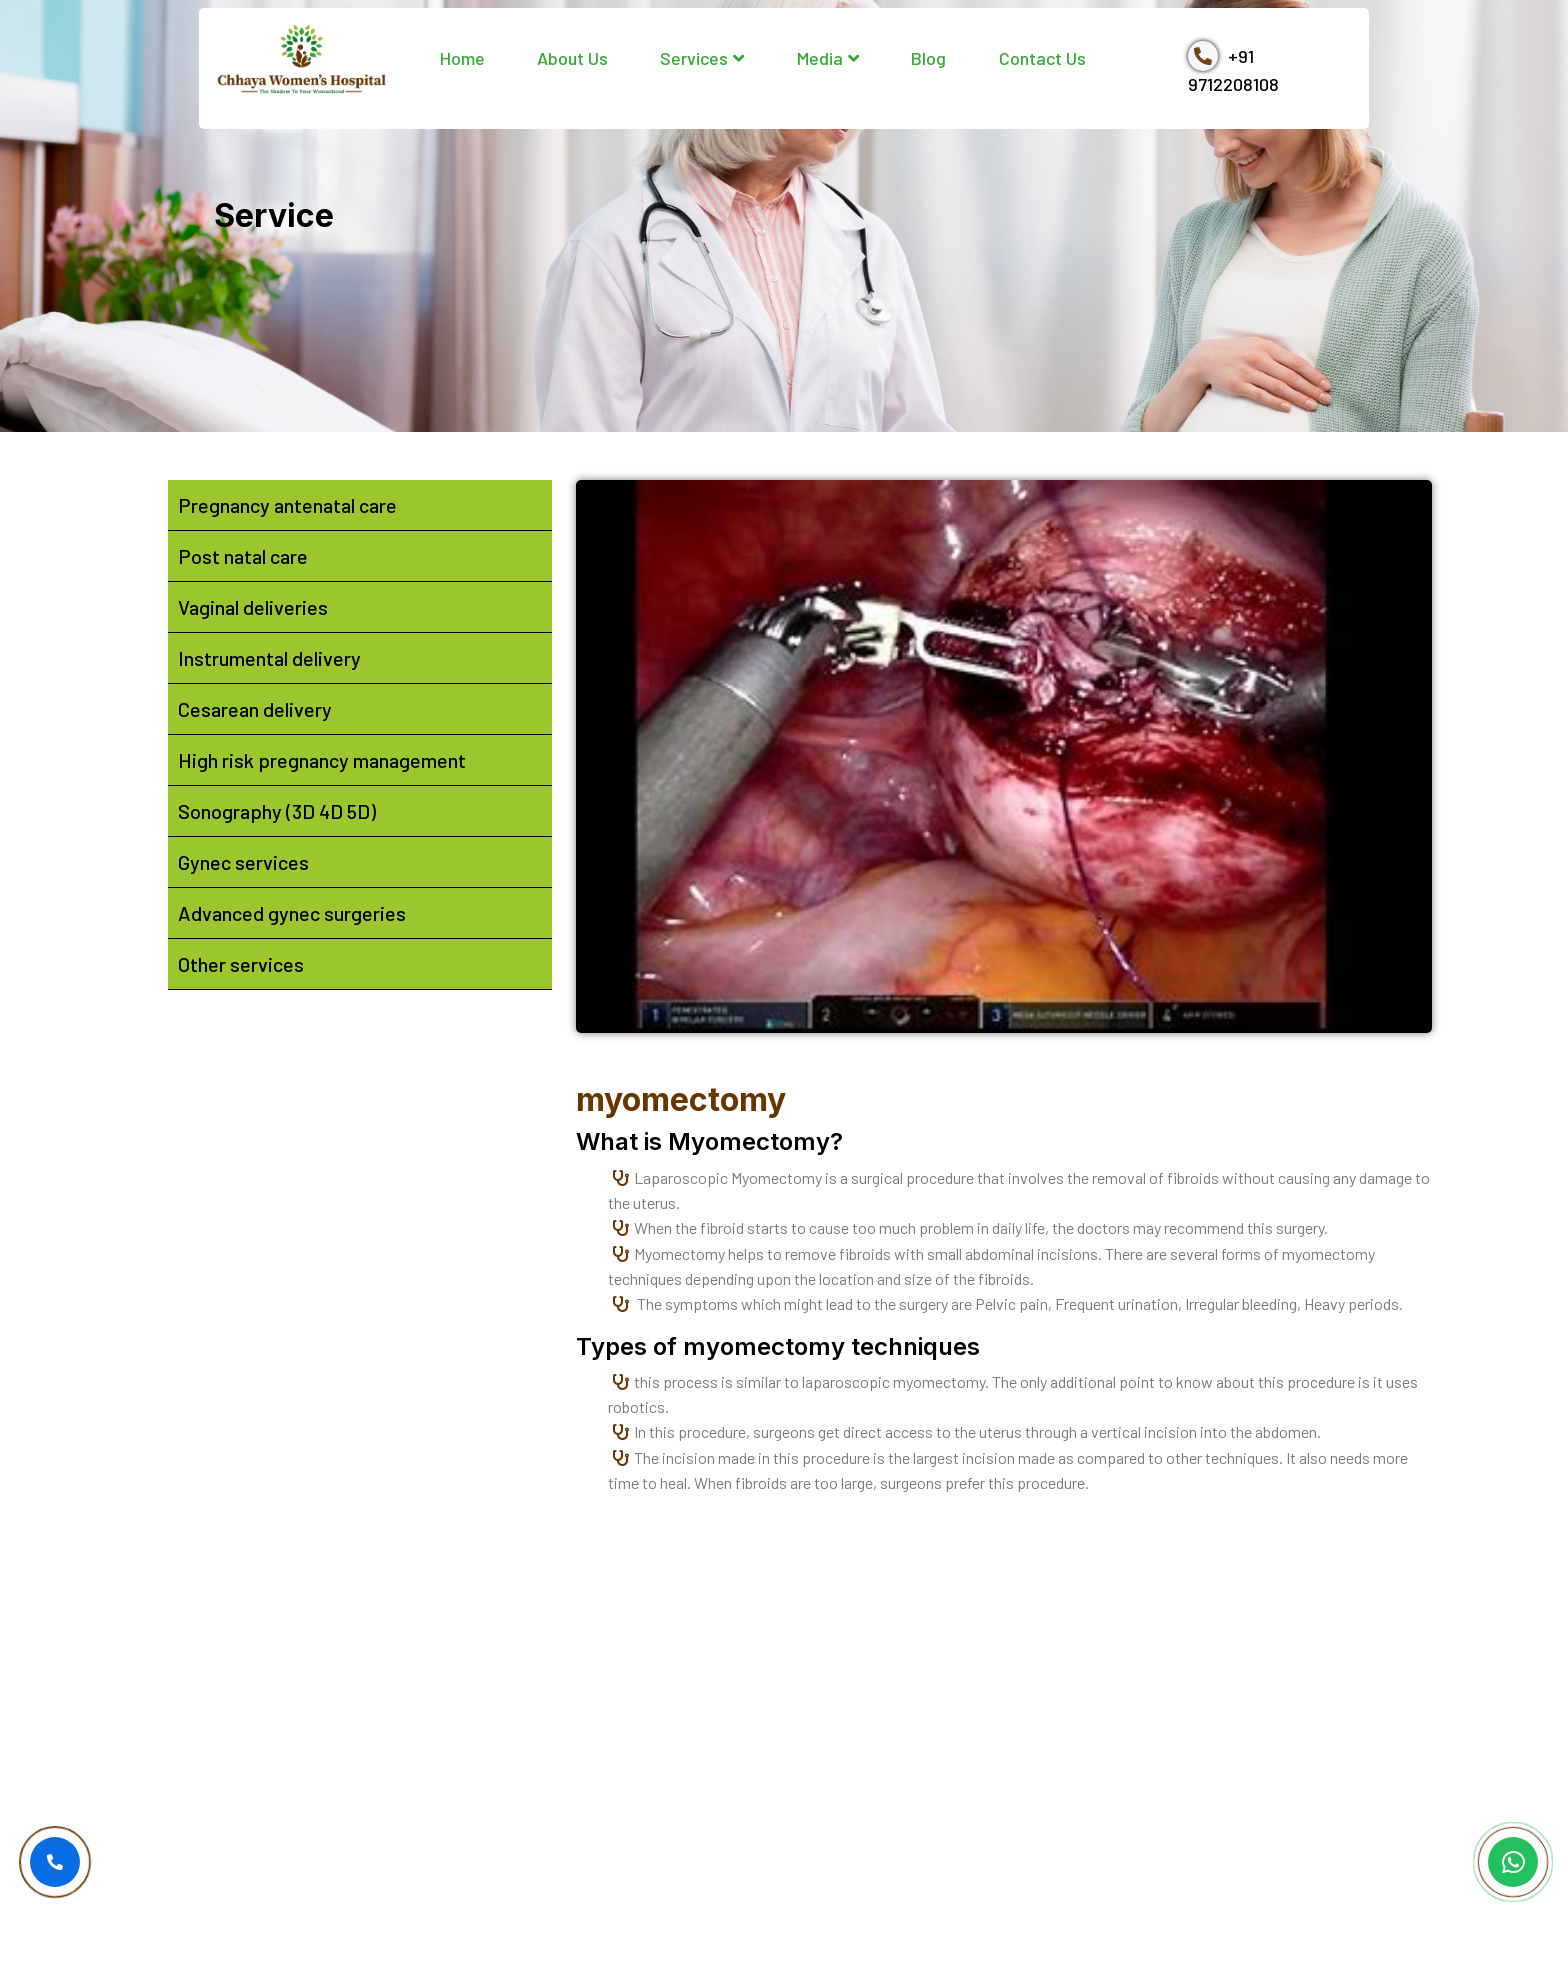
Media (828, 58)
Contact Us (1042, 58)
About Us (572, 58)
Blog (928, 58)
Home (462, 58)
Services (702, 58)
